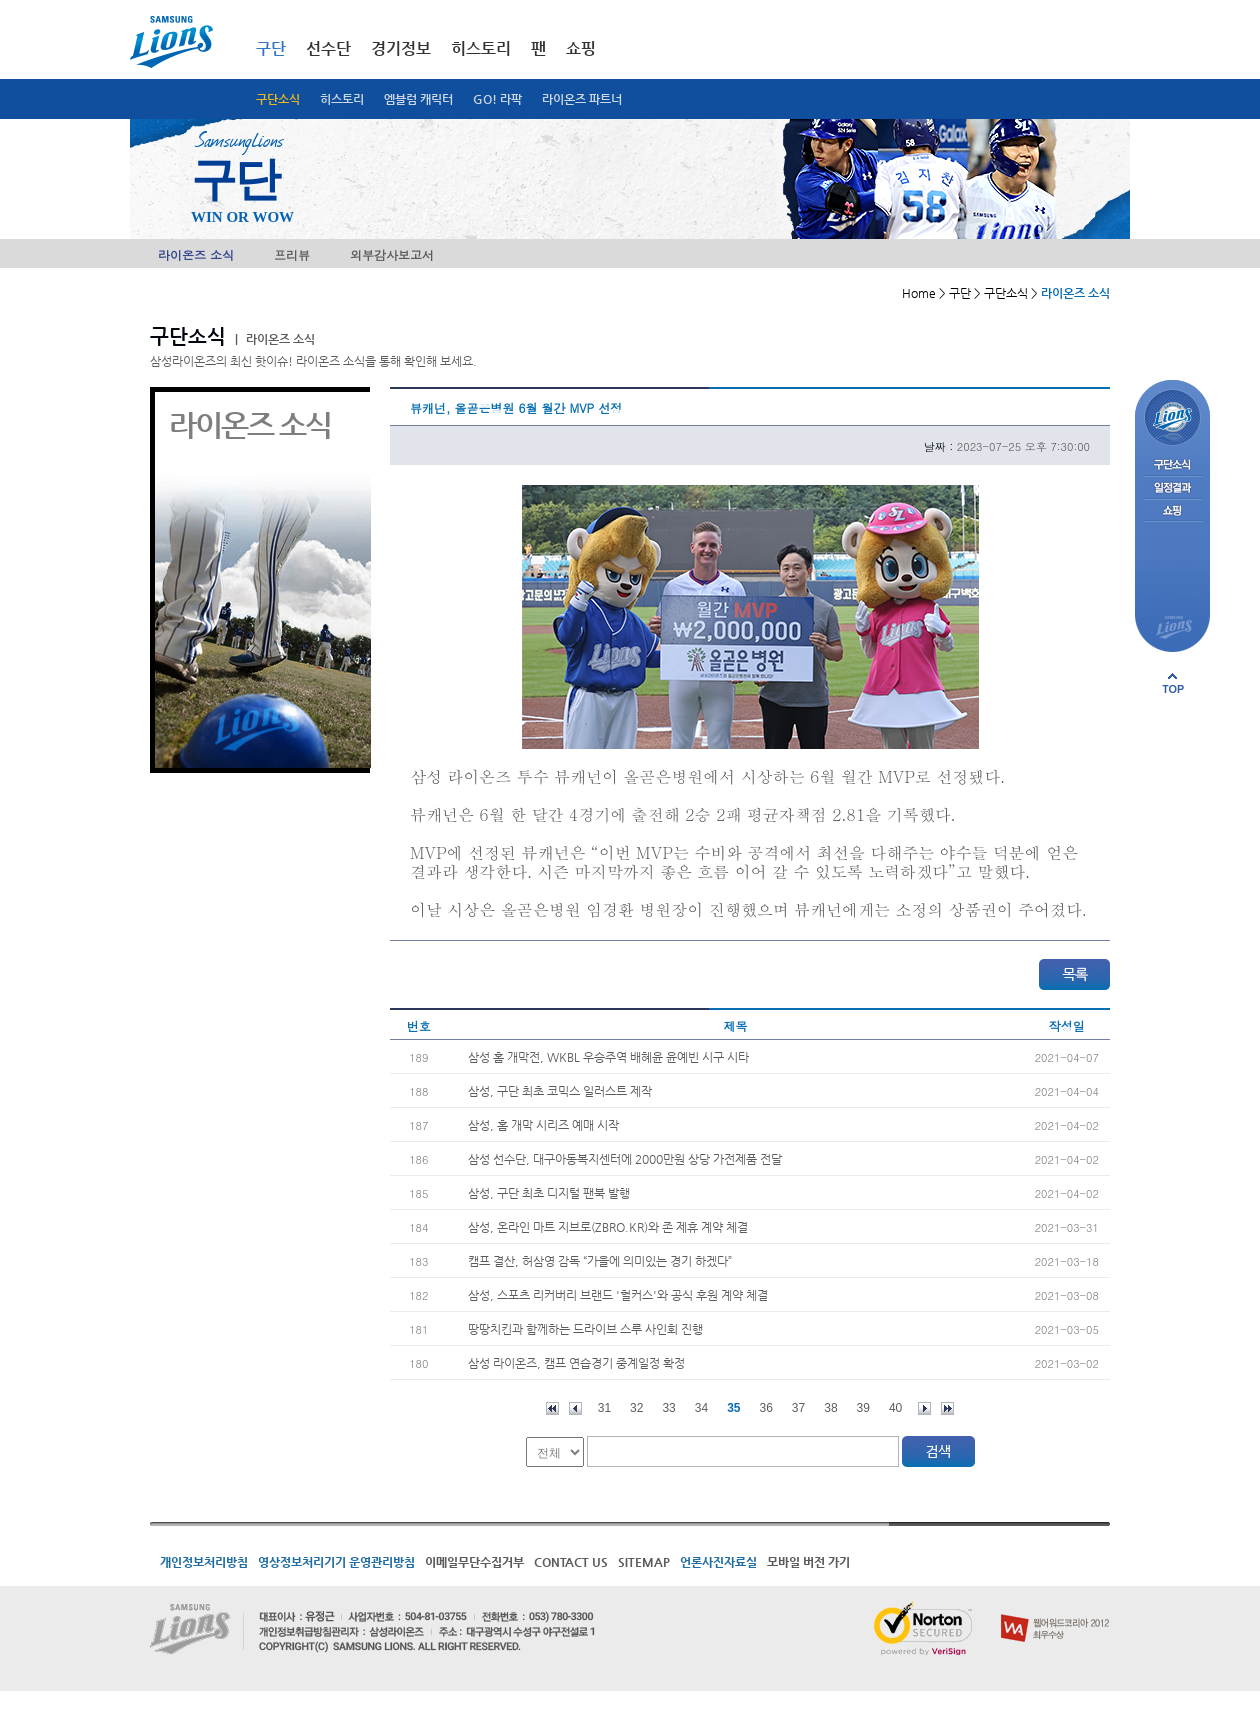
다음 (924, 1408)
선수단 (328, 48)
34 (701, 1408)
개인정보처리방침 (204, 1562)
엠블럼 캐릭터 (418, 99)
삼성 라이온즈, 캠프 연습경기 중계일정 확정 (576, 1363)
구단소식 (278, 99)
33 (668, 1408)
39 (863, 1408)
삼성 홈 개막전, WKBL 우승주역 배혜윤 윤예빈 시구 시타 (608, 1057)
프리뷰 (292, 254)
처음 (552, 1408)
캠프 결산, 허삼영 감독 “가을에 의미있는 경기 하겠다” (600, 1261)
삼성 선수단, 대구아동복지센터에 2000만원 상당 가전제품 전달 (625, 1159)
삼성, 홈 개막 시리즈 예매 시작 (543, 1125)
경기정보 (401, 48)
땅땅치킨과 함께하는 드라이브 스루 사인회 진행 (585, 1329)
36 (766, 1408)
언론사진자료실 (718, 1562)
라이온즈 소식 (196, 254)
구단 (271, 48)
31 (604, 1408)
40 (895, 1408)
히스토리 (342, 99)
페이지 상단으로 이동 (1173, 683)
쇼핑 (581, 48)
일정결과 (1172, 488)
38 (830, 1408)
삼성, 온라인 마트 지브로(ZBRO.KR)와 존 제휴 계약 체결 (608, 1227)
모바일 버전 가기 (808, 1562)
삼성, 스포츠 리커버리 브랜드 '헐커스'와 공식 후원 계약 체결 (618, 1295)
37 (798, 1408)
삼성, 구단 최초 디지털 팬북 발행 (549, 1193)
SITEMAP (644, 1562)
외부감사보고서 (392, 254)
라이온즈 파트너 (582, 99)
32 (636, 1408)
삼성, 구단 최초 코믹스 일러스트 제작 (560, 1091)
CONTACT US (571, 1562)
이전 (575, 1408)
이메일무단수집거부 (474, 1562)
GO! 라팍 (497, 99)
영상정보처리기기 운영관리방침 (336, 1562)
